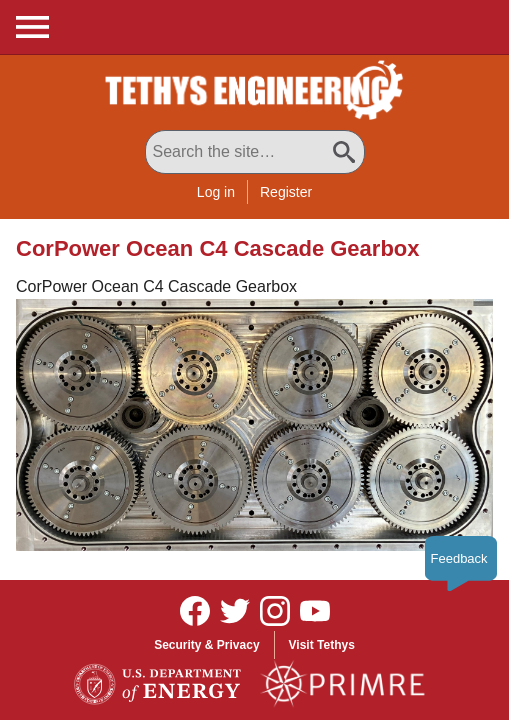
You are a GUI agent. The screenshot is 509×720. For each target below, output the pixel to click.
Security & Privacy (206, 645)
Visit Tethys (322, 645)
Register (286, 192)
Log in (216, 192)
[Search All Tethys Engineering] (255, 152)
